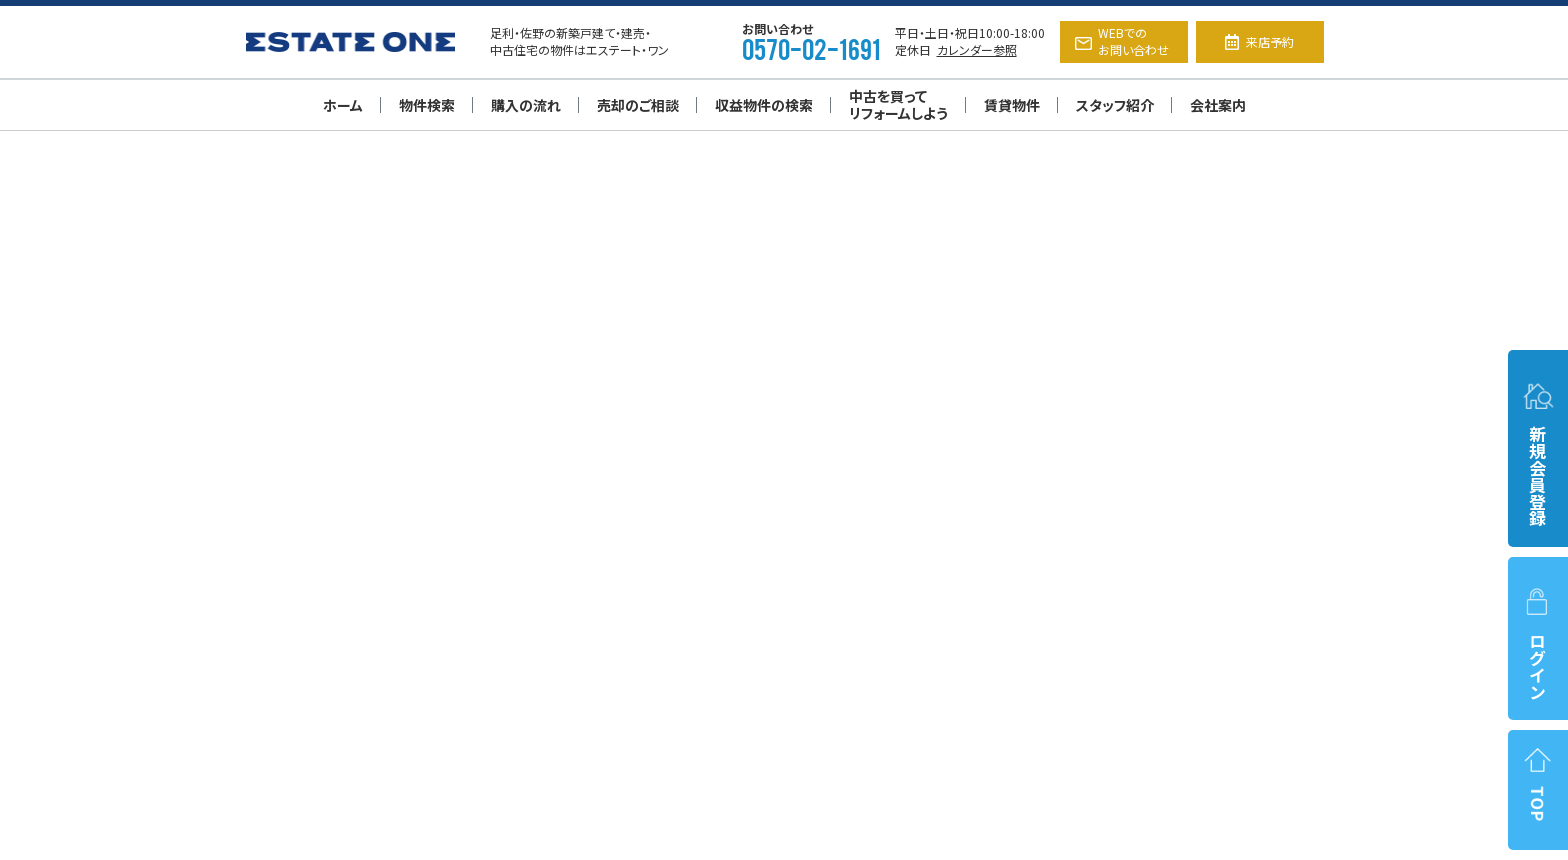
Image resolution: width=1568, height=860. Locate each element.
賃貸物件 (1012, 105)
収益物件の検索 (764, 105)
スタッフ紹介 (1115, 105)
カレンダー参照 (977, 49)
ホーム (343, 105)
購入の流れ (526, 105)
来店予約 (1259, 41)
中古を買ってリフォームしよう (898, 104)
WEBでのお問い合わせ (1122, 41)
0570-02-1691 (811, 48)
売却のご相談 (638, 105)
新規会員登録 (1538, 453)
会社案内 (1218, 105)
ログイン (1538, 643)
